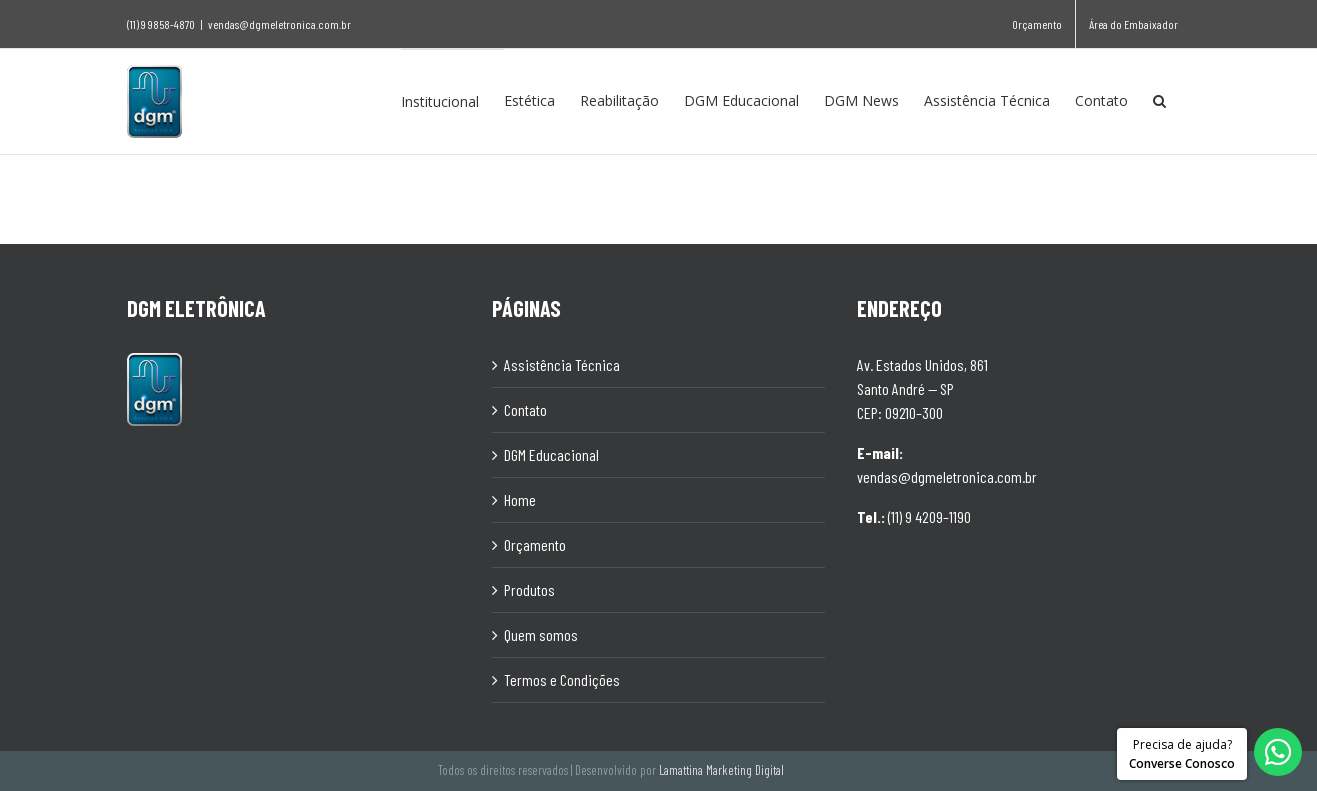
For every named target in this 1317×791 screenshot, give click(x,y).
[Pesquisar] (1159, 101)
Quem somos (541, 633)
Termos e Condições (562, 678)
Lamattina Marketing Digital (721, 769)
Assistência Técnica (562, 363)
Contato (525, 408)
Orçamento (535, 543)
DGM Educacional (551, 453)
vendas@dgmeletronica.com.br (279, 24)
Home (520, 498)
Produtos (529, 588)
